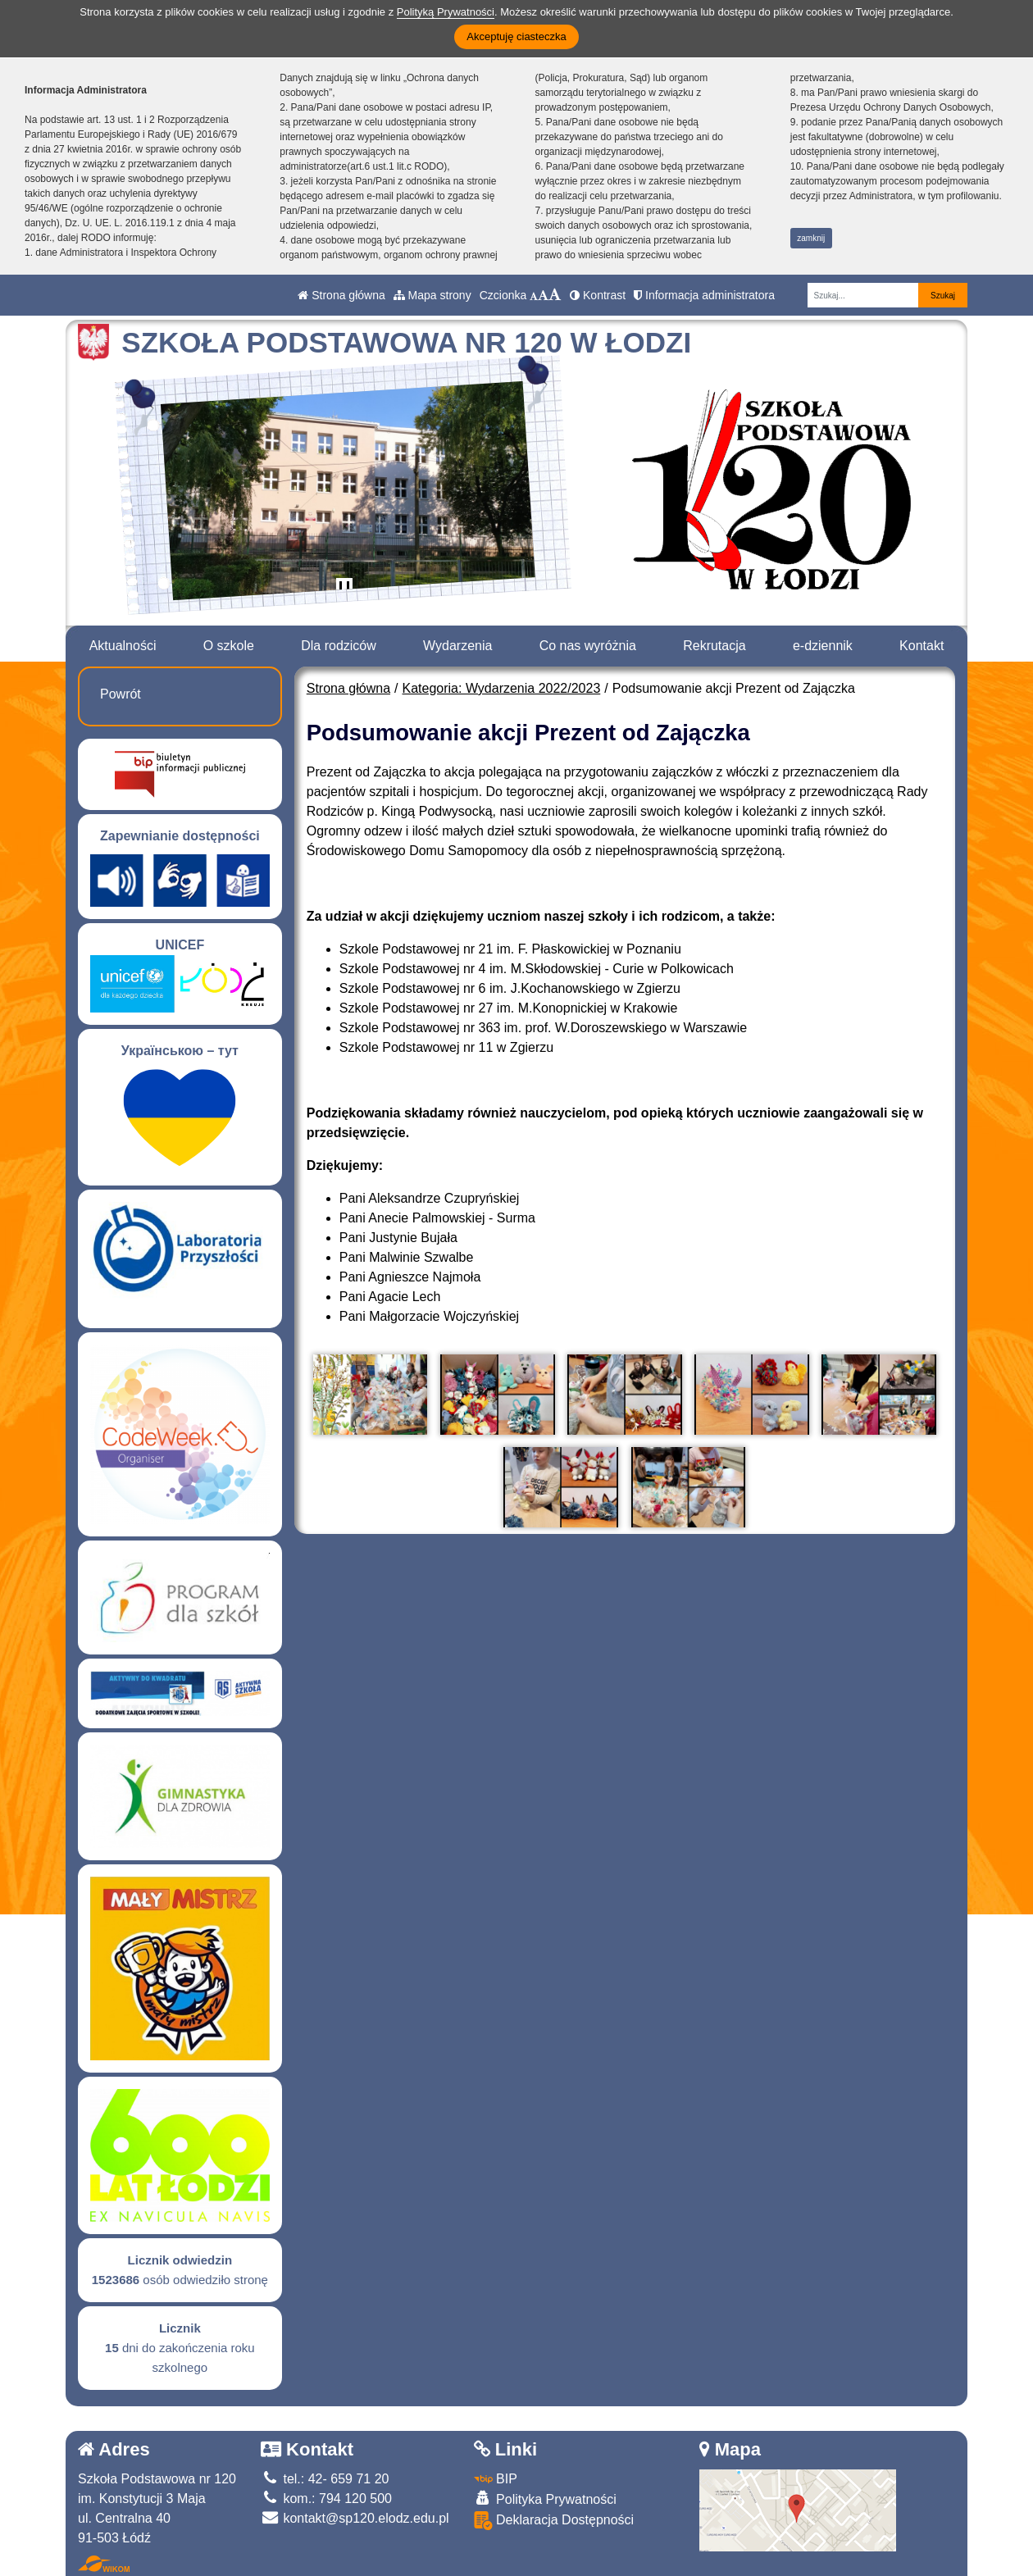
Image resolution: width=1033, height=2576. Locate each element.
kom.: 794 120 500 (326, 2498)
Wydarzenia (457, 646)
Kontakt (921, 646)
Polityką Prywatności (445, 12)
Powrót (120, 694)
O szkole (228, 646)
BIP (495, 2479)
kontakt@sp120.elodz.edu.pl (355, 2518)
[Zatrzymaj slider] (344, 589)
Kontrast (598, 295)
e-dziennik (823, 646)
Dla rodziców (338, 646)
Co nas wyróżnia (587, 646)
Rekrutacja (714, 646)
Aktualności (123, 646)
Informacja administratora (704, 295)
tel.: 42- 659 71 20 (325, 2479)
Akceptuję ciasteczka (516, 36)
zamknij (811, 238)
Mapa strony (432, 295)
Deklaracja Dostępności (554, 2520)
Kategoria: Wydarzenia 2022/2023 (502, 688)
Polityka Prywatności (545, 2498)
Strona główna (341, 295)
